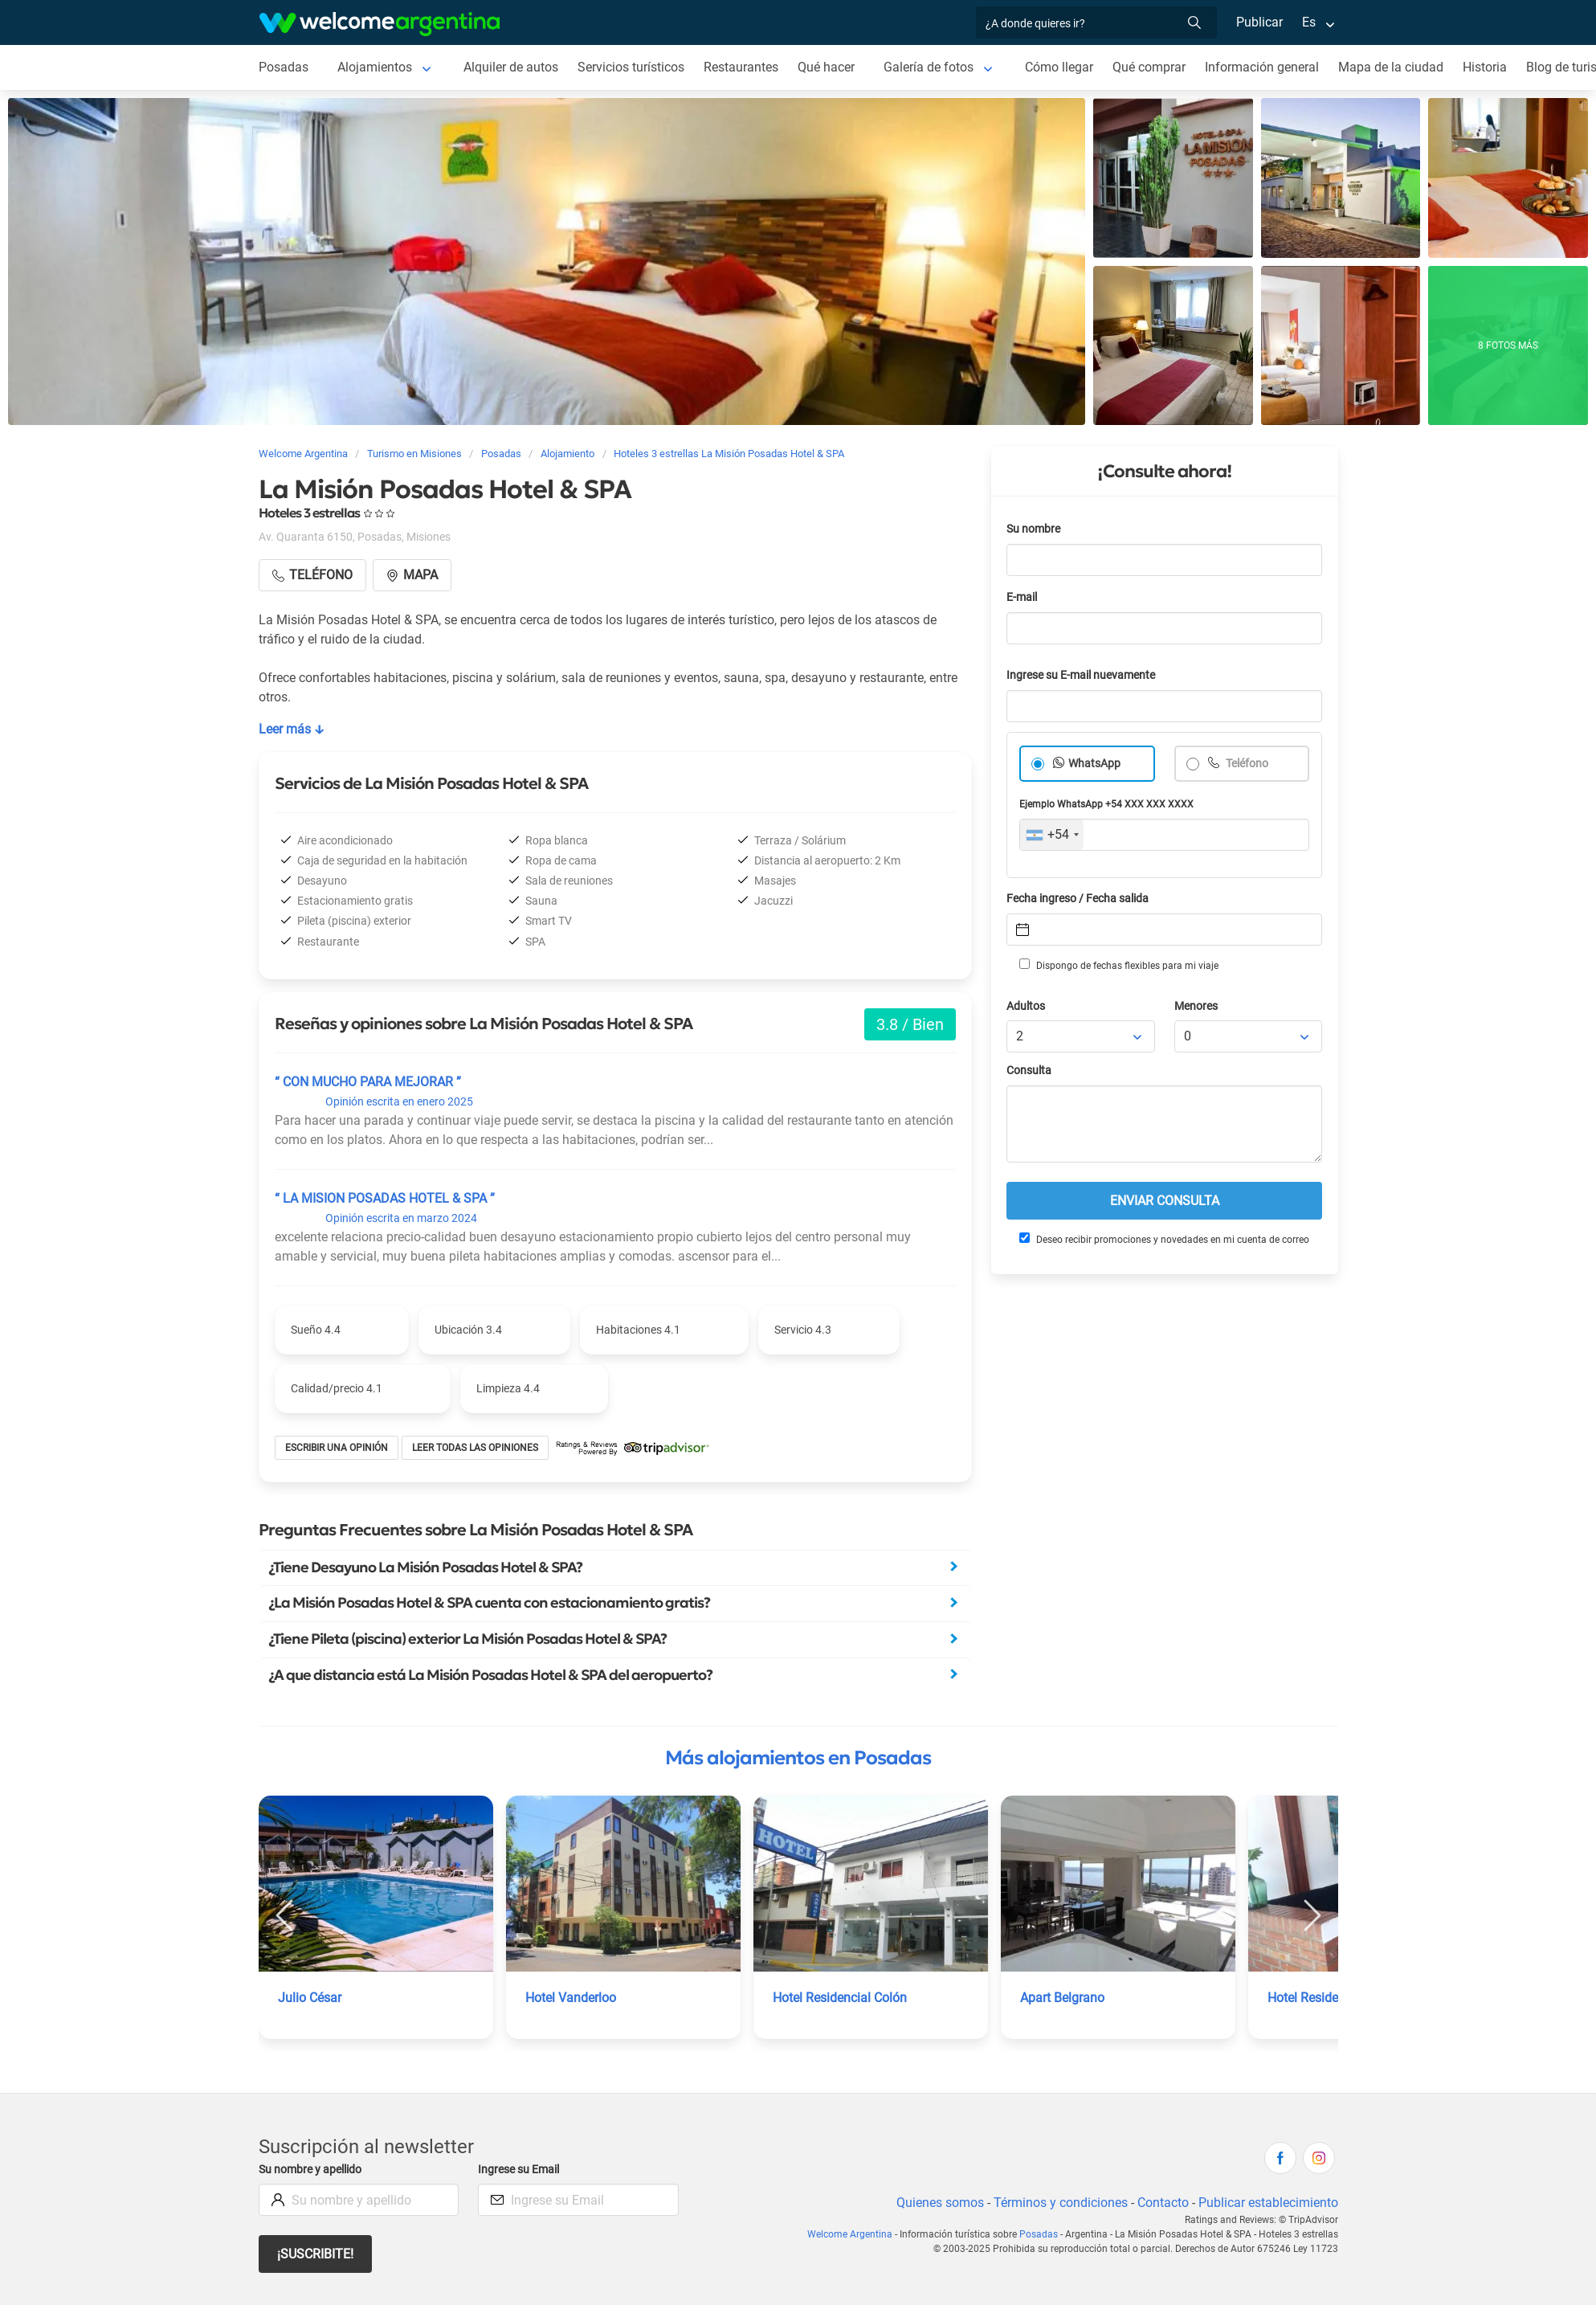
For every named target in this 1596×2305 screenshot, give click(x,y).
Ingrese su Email (518, 2169)
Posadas (283, 67)
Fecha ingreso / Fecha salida (1077, 898)
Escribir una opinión (336, 1447)
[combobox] (1052, 834)
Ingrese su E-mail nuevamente (1080, 675)
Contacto (1163, 2202)
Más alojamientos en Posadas (798, 1758)
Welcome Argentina (849, 2234)
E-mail (1021, 597)
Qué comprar (1149, 67)
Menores (1196, 1006)
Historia (1485, 67)
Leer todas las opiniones (475, 1447)
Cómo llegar (1059, 67)
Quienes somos (940, 2202)
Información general (1262, 67)
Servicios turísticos (631, 67)
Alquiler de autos (510, 67)
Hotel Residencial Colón (840, 1997)
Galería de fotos (929, 67)
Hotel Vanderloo (570, 1997)
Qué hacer (826, 67)
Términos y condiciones (1061, 2202)
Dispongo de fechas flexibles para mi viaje (1118, 964)
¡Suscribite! (315, 2254)
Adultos (1025, 1006)
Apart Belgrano (1062, 1997)
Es (1309, 22)
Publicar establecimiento (1268, 2202)
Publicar (1259, 22)
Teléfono (1245, 763)
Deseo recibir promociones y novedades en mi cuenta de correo (1164, 1238)
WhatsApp (1094, 763)
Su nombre (1033, 529)
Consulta (1028, 1070)
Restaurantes (741, 67)
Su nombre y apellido (310, 2169)
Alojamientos (374, 67)
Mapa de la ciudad (1390, 67)
